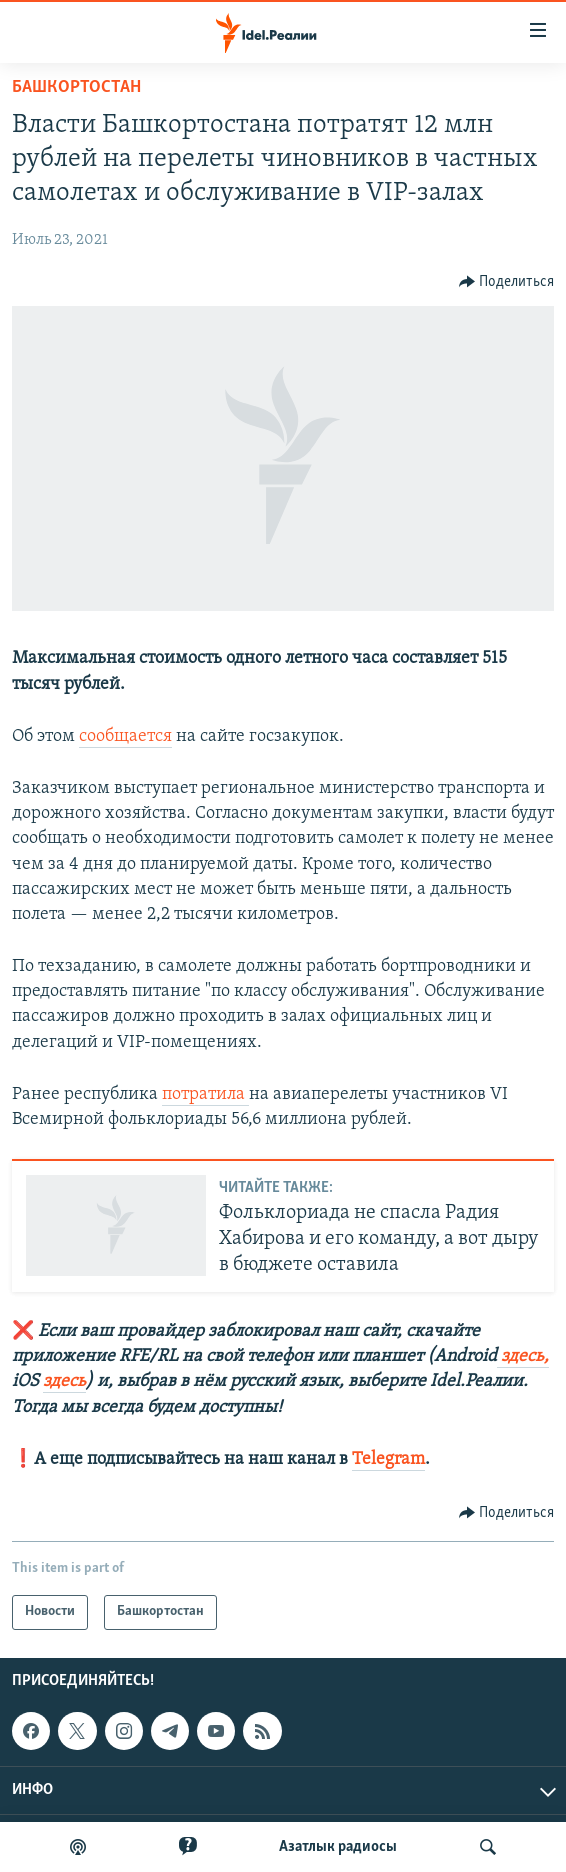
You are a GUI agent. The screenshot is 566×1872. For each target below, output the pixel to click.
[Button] (507, 282)
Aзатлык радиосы (338, 1847)
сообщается (125, 736)
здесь (64, 1381)
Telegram (388, 1459)
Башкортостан (76, 87)
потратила (205, 1094)
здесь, (523, 1356)
